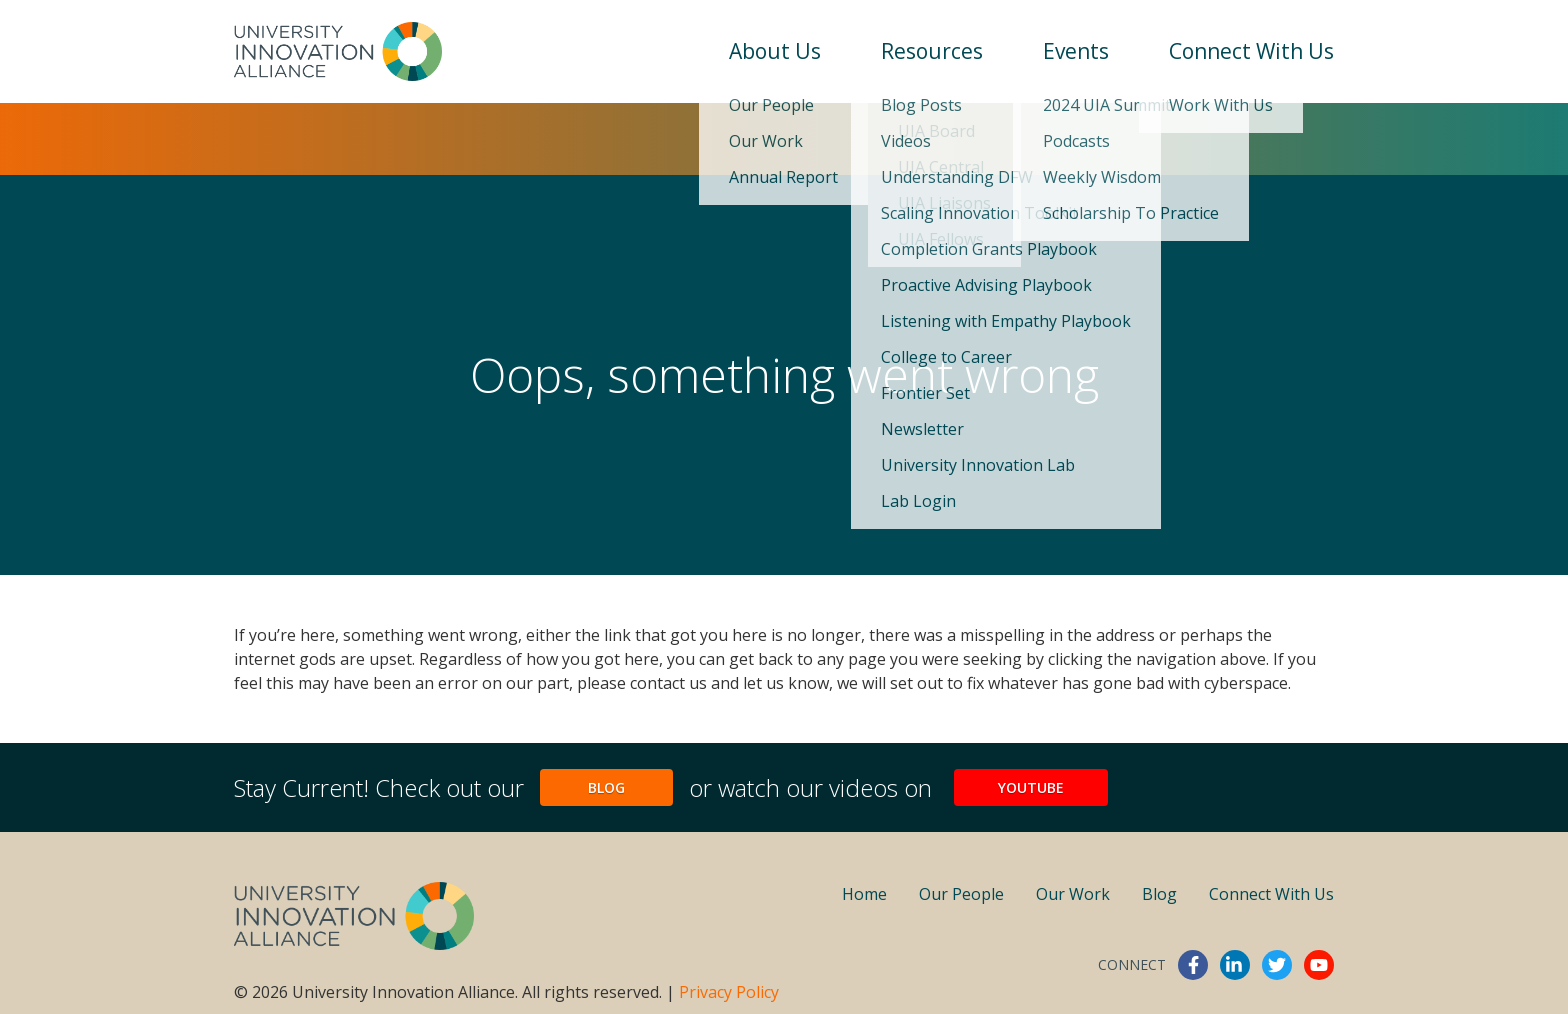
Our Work (1073, 894)
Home (864, 894)
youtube (1319, 965)
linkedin (1235, 965)
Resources (932, 51)
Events (1076, 51)
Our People (961, 894)
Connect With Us (1251, 51)
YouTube (1031, 787)
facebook (1193, 965)
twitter (1277, 965)
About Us (775, 51)
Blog (606, 787)
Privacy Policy (729, 992)
